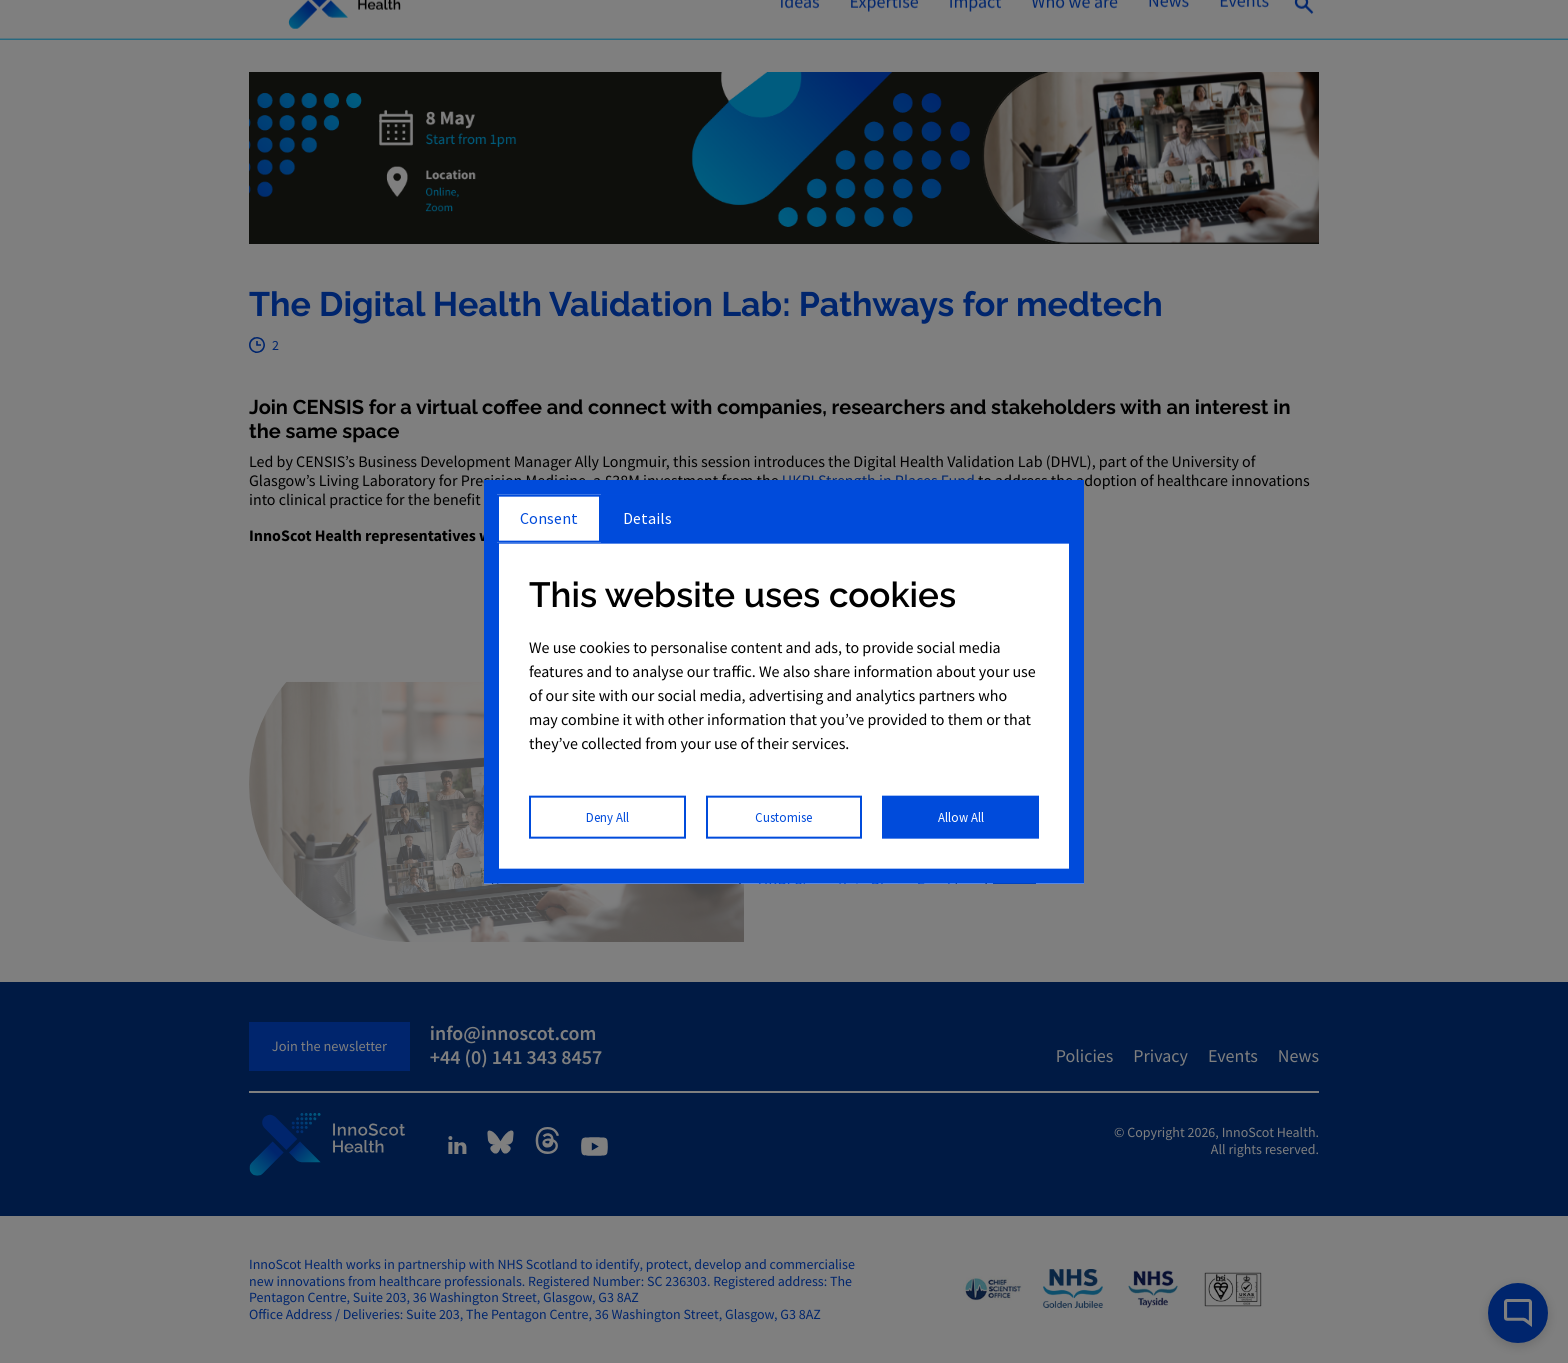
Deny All (607, 816)
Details (647, 518)
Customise (783, 816)
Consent (549, 518)
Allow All (961, 816)
